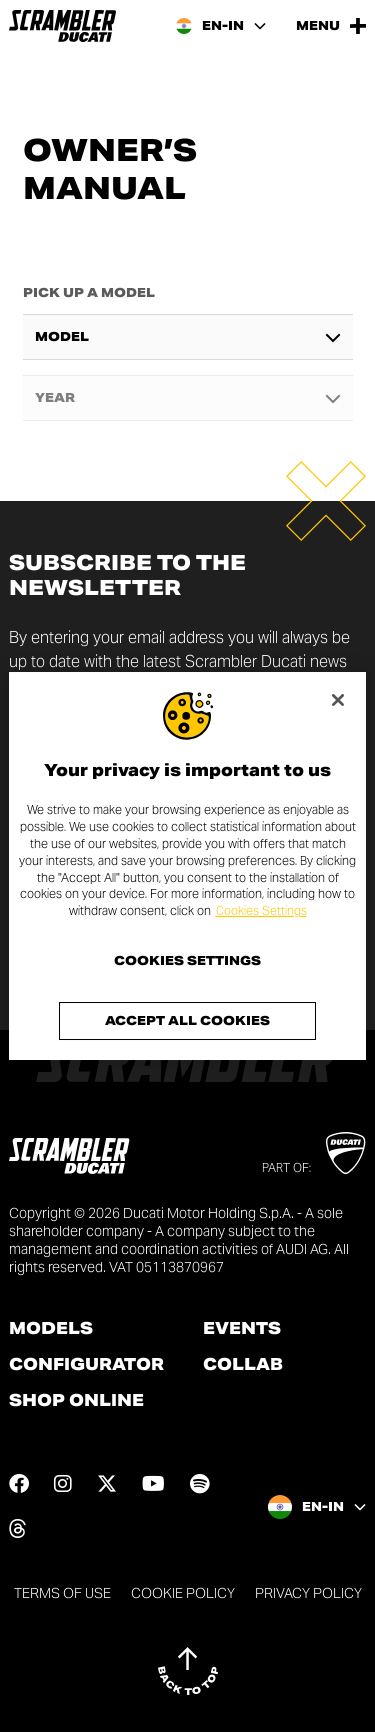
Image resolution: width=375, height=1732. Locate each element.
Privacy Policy (308, 1593)
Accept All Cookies (187, 1020)
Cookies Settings (261, 910)
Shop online (76, 1401)
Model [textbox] (62, 337)
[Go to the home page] (62, 26)
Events (242, 1329)
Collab (243, 1365)
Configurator (86, 1365)
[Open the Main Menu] (331, 26)
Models (51, 1329)
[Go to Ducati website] (345, 1153)
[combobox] (188, 337)
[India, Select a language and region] (221, 26)
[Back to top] (188, 1671)
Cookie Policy (183, 1593)
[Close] (338, 700)
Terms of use (62, 1593)
